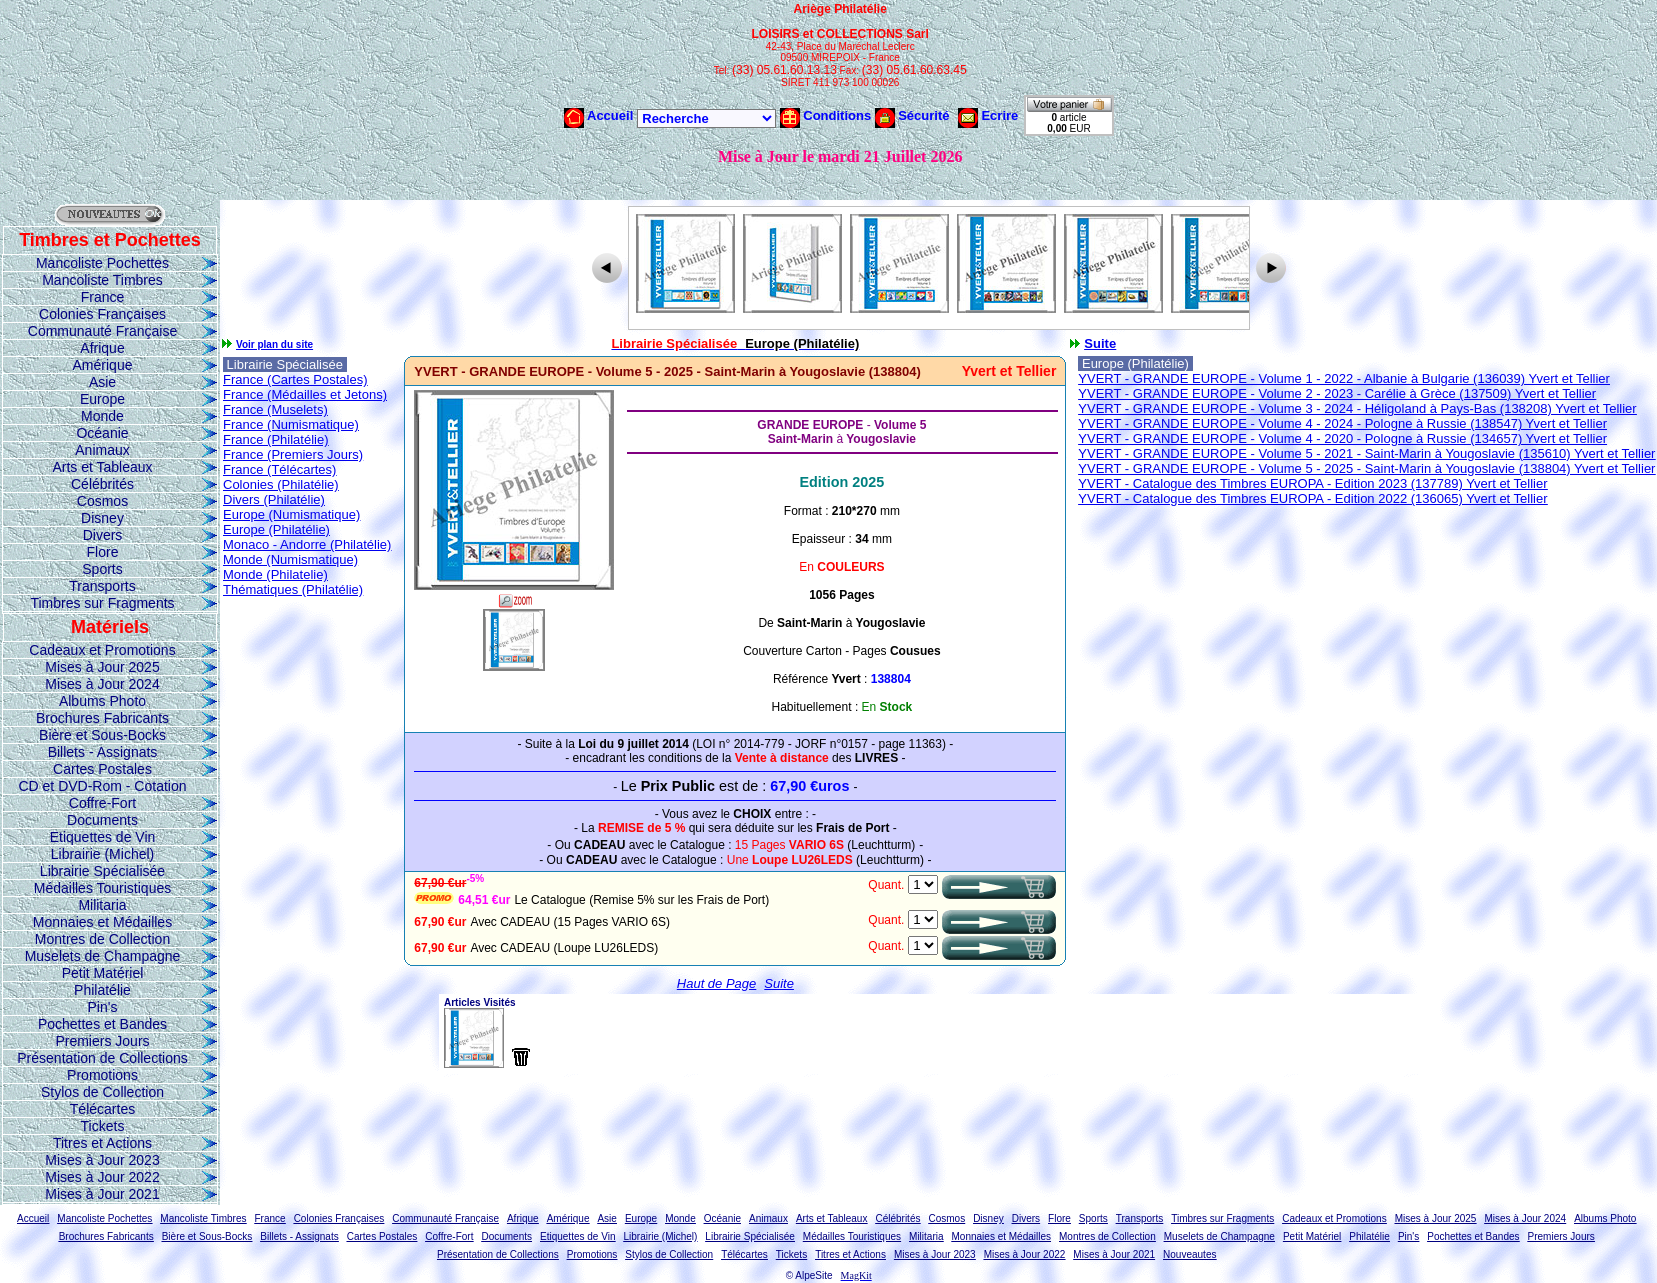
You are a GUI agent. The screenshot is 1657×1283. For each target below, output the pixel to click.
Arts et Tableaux (102, 467)
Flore (103, 552)
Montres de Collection (102, 939)
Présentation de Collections (102, 1058)
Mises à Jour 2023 (102, 1160)
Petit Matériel (103, 973)
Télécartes (102, 1109)
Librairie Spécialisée (102, 871)
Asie (102, 382)
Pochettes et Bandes (102, 1024)
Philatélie (102, 990)
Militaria (102, 905)
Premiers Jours (102, 1041)
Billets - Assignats (103, 752)
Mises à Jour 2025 (102, 667)
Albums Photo (102, 701)
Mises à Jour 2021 (102, 1194)
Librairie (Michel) (102, 854)
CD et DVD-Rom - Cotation (102, 786)
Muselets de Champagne (103, 956)
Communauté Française (102, 331)
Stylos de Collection (102, 1092)
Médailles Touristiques (102, 888)
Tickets (103, 1126)
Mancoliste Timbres (102, 280)
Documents (102, 820)
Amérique (103, 365)
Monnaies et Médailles (102, 922)
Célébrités (102, 484)
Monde (102, 416)
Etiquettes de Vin (103, 837)
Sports (102, 569)
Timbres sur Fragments (102, 603)
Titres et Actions (102, 1143)
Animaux (102, 450)
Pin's (103, 1007)
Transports (102, 586)
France (103, 297)
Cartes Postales (102, 769)
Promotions (102, 1075)
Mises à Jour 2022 (102, 1177)
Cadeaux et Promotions (102, 650)
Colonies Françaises (102, 314)
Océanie (102, 433)
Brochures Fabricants (102, 718)
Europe (102, 399)
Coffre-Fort (102, 803)
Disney (102, 518)
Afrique (102, 348)
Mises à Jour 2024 (102, 684)
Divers (103, 535)
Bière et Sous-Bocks (102, 735)
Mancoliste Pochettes (102, 263)
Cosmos (102, 501)
